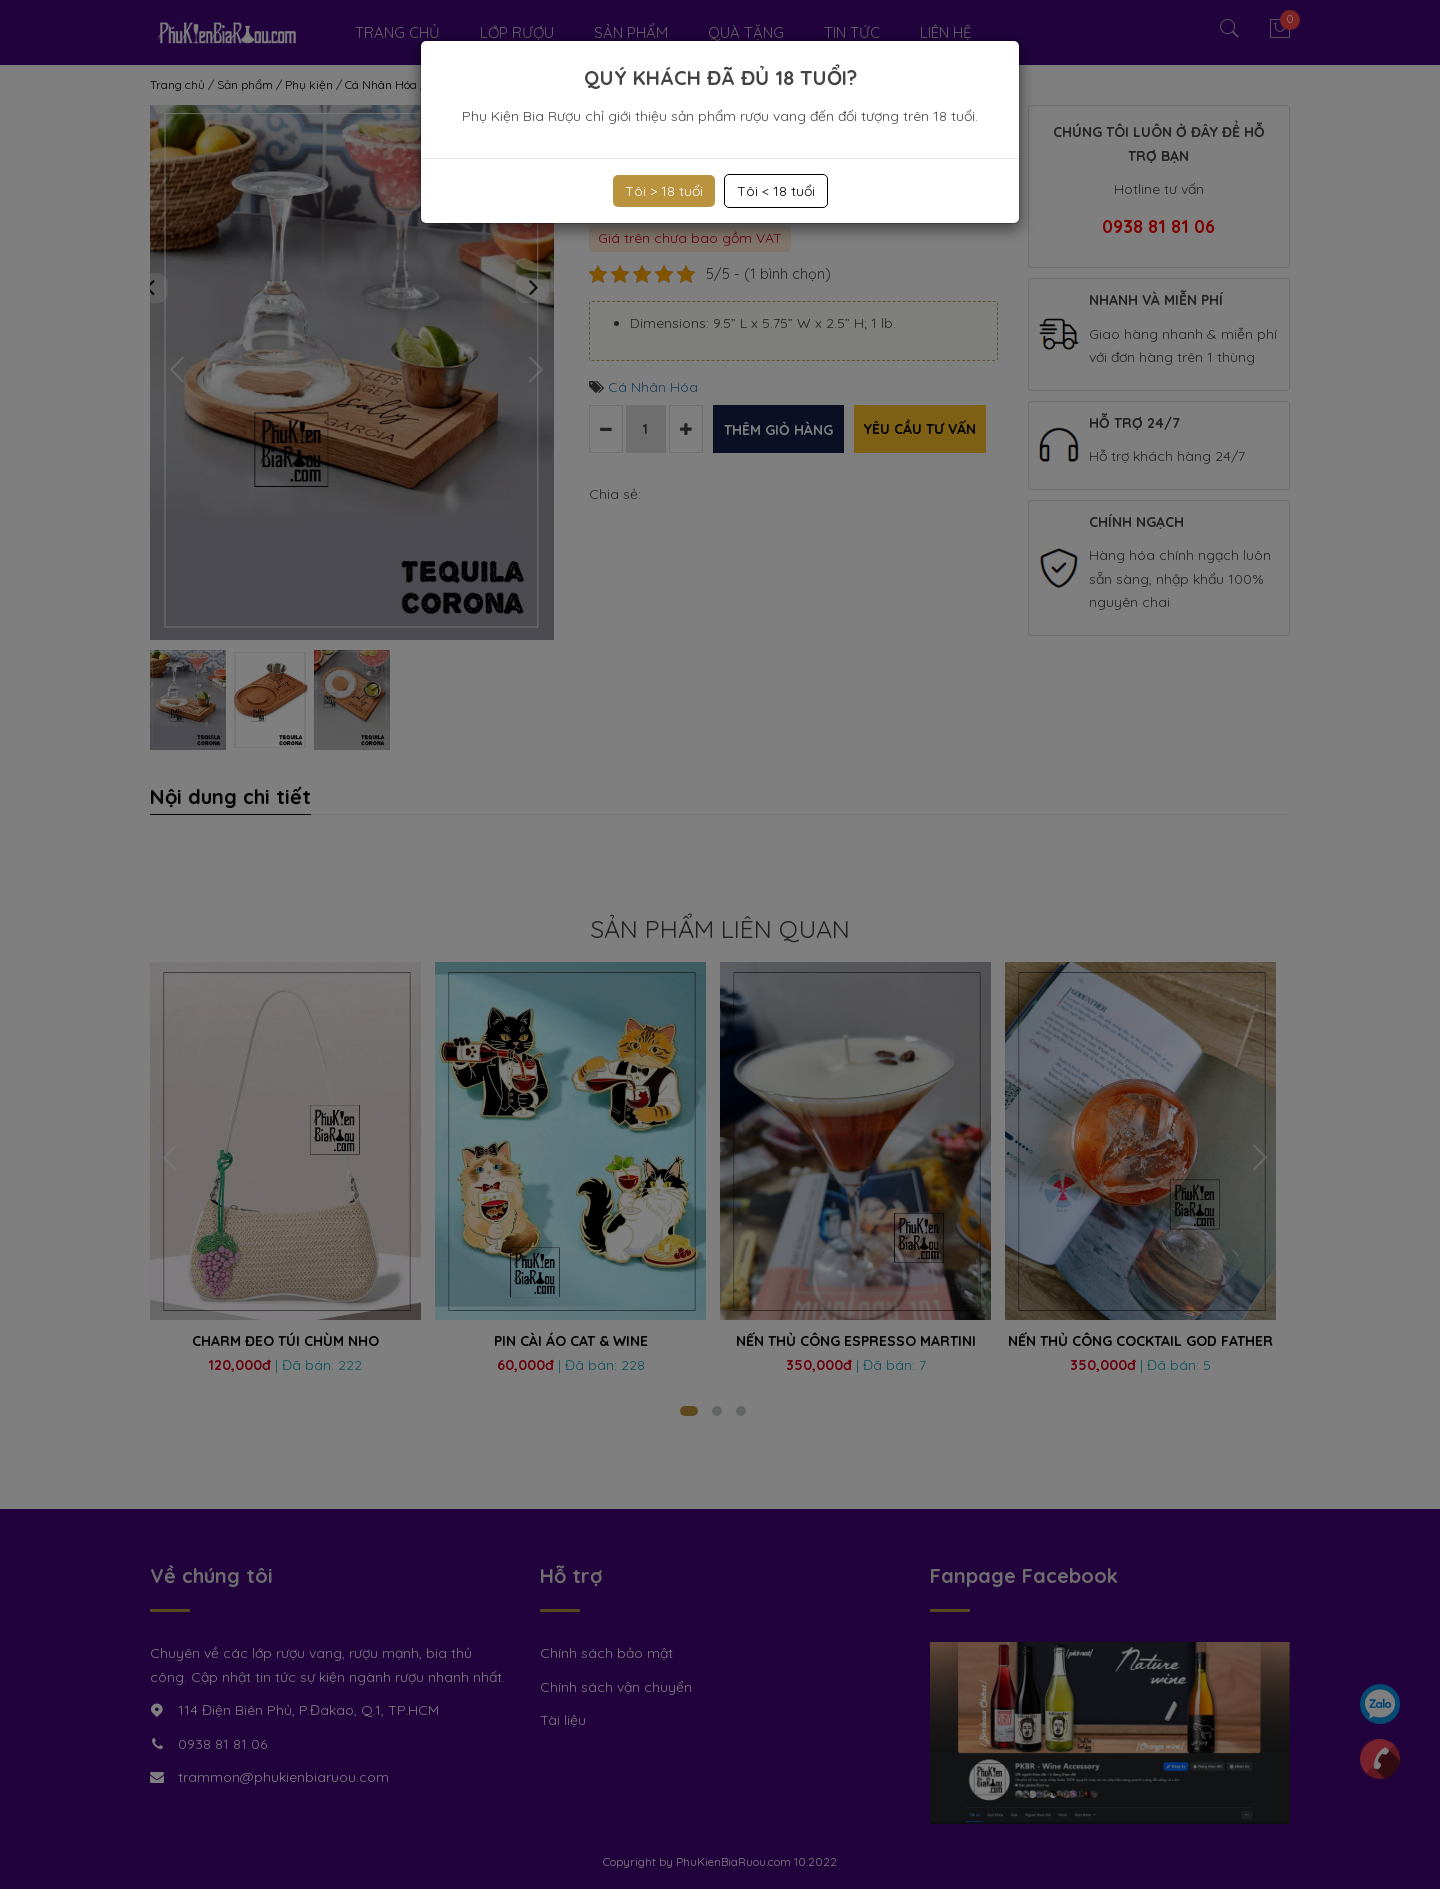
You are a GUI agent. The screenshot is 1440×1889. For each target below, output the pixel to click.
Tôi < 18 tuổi (776, 191)
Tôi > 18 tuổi (664, 191)
